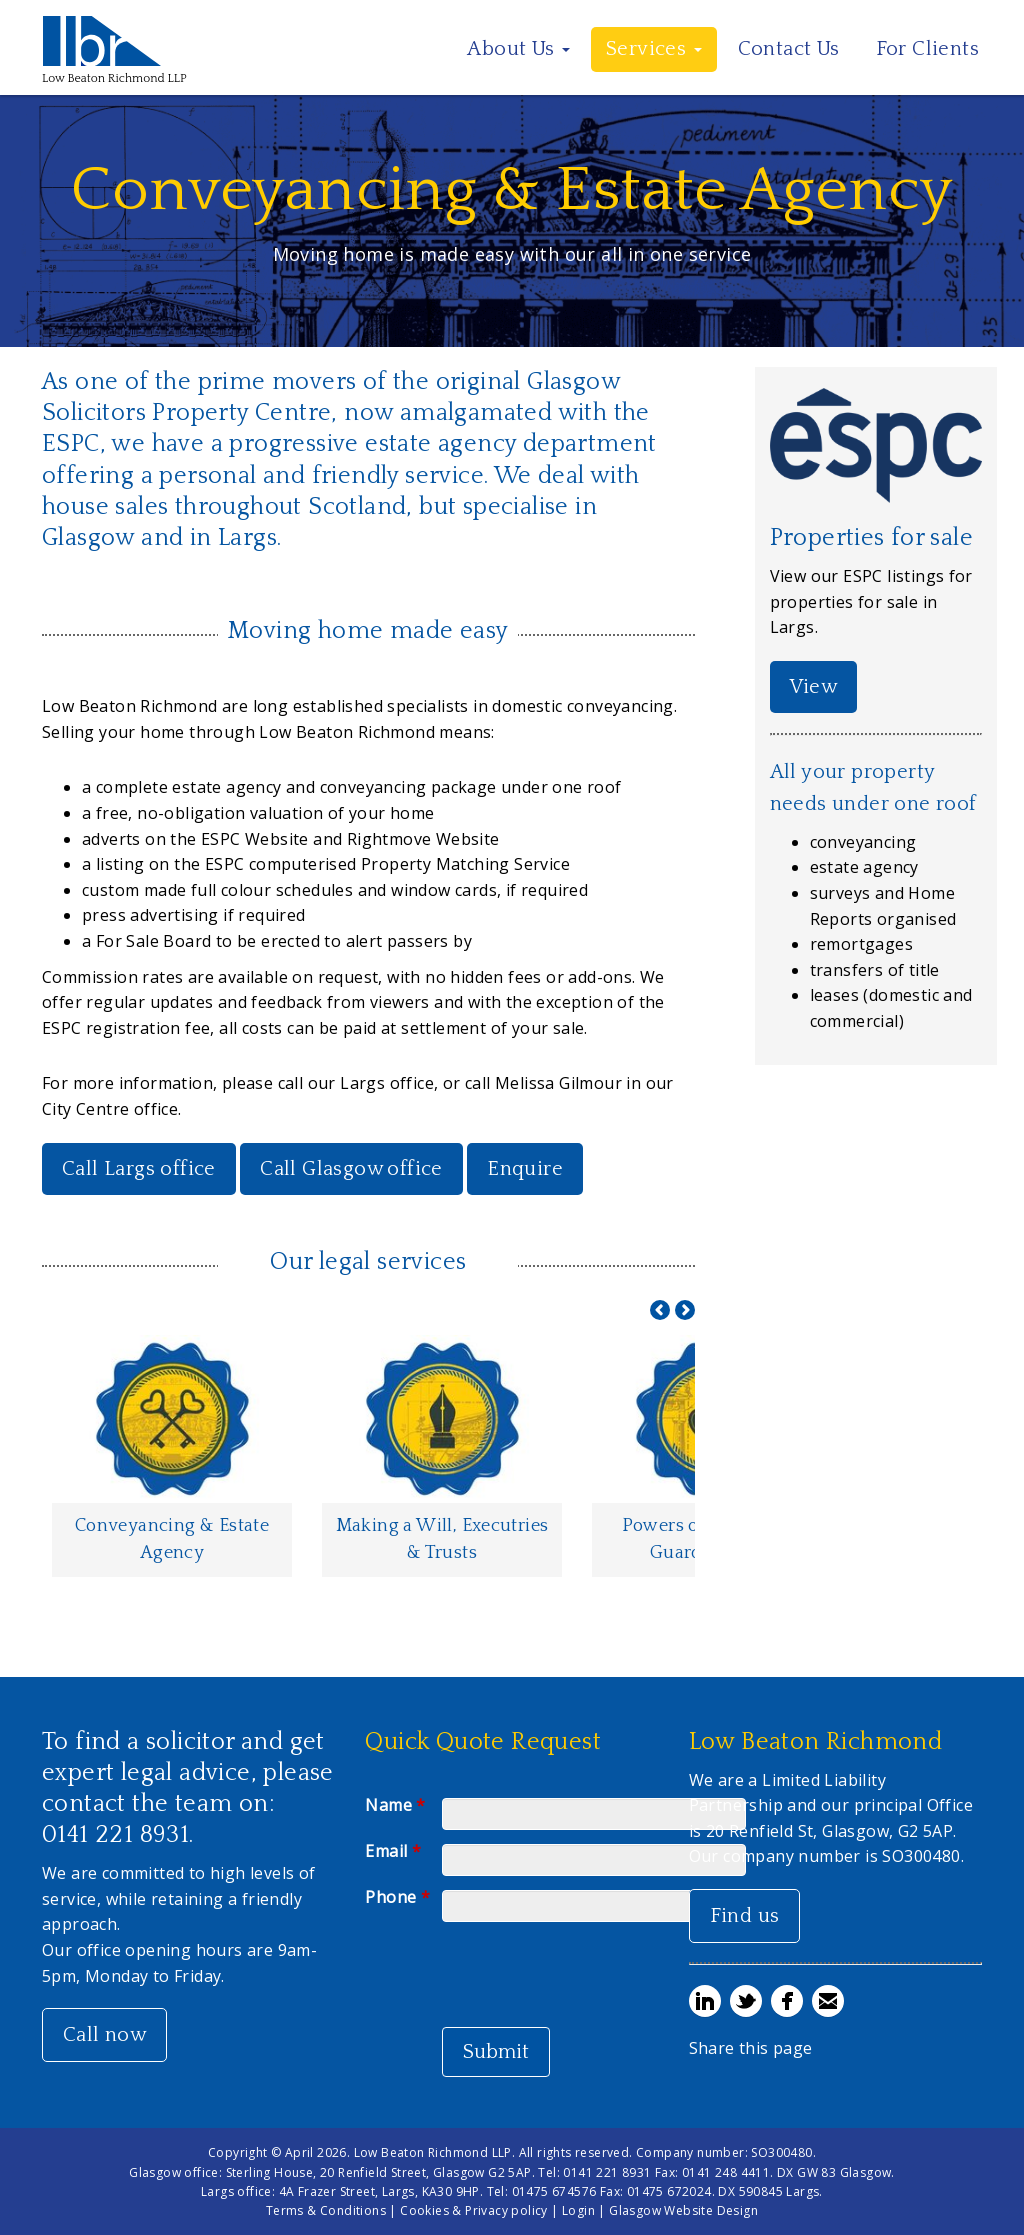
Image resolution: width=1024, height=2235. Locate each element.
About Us (518, 49)
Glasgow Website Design (683, 2210)
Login (578, 2210)
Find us (745, 1916)
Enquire (525, 1169)
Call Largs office (139, 1169)
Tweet (746, 2001)
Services (654, 49)
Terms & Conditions (326, 2210)
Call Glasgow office (351, 1169)
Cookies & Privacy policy (474, 2210)
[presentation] (594, 1976)
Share (705, 2001)
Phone (397, 1897)
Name (395, 1805)
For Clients (927, 49)
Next (685, 1310)
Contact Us (789, 49)
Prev (660, 1310)
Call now (104, 2035)
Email (393, 1851)
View (814, 687)
